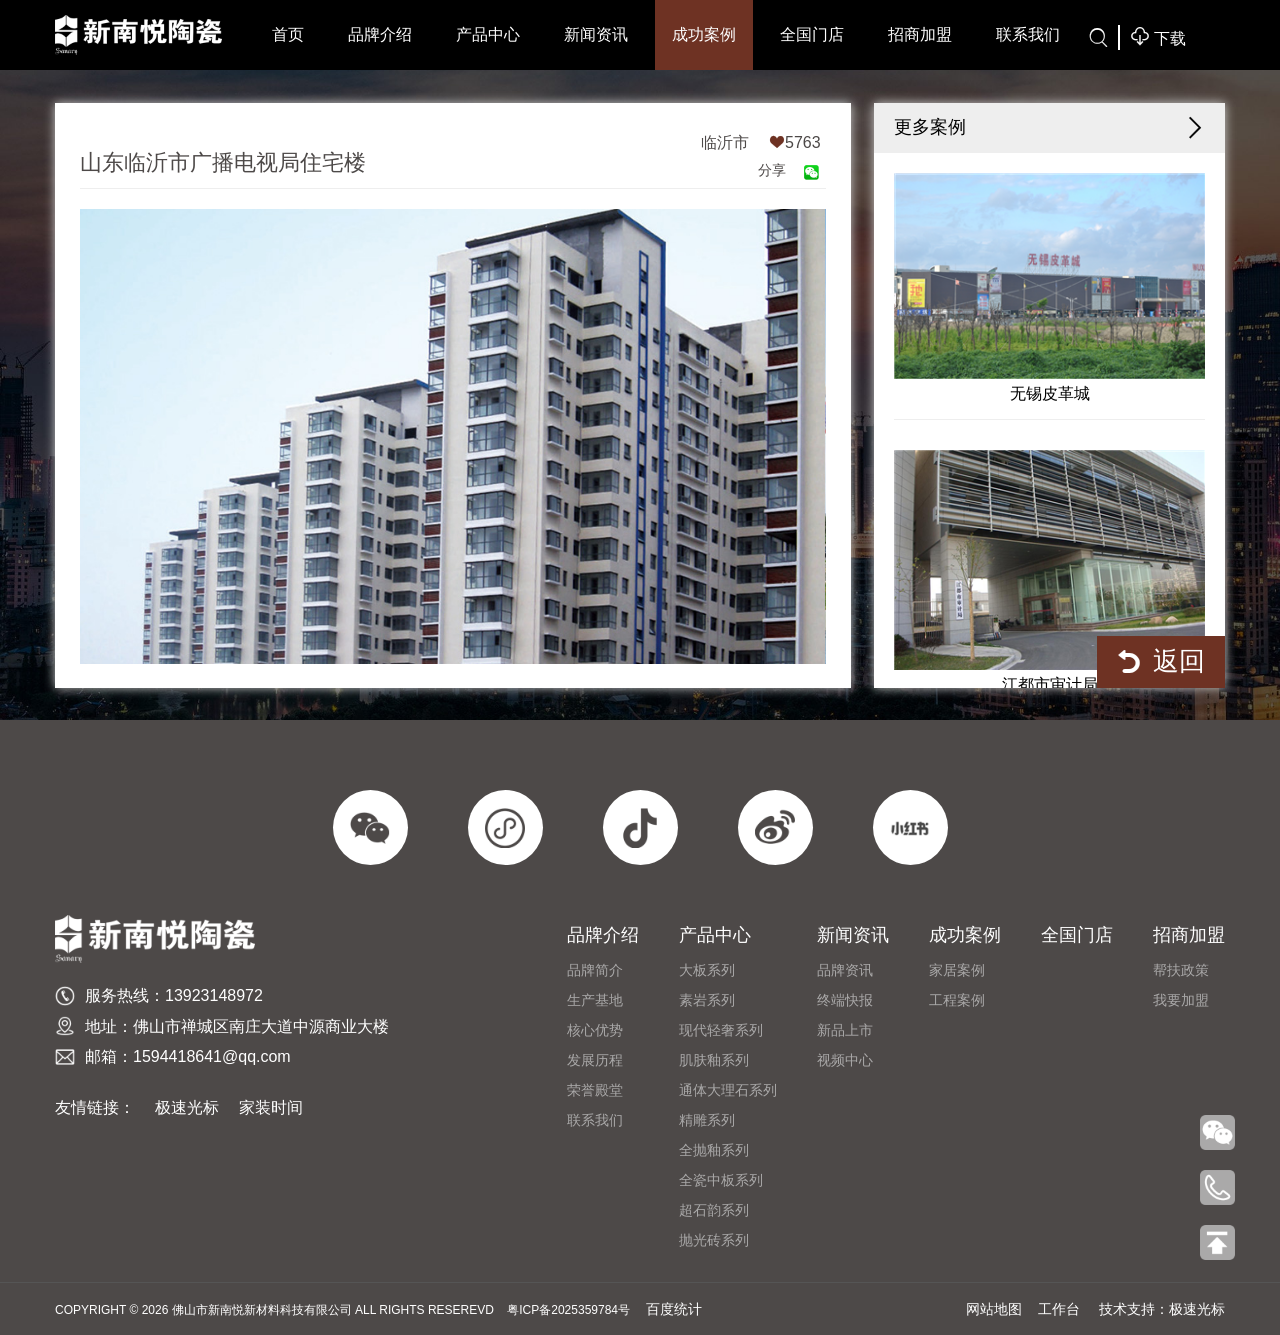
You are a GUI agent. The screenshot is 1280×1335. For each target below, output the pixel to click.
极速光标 (187, 1107)
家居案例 (957, 970)
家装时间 (271, 1107)
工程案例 (957, 1000)
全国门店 (812, 34)
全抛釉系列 (714, 1150)
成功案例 (704, 34)
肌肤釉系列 (714, 1060)
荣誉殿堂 (595, 1090)
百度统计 (674, 1309)
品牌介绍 (380, 34)
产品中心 (488, 34)
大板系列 (707, 970)
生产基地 (595, 1000)
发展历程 (595, 1060)
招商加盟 (920, 34)
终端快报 (845, 1000)
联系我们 (1028, 34)
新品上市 (845, 1030)
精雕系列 (707, 1120)
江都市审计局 (1050, 571)
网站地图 (994, 1309)
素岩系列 (707, 1000)
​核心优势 (595, 1030)
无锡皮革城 (1050, 287)
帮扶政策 (1181, 970)
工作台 (1059, 1309)
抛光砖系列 (714, 1240)
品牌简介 (595, 970)
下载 (1158, 36)
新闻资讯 (596, 34)
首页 (288, 34)
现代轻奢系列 (721, 1030)
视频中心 (845, 1060)
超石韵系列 (714, 1210)
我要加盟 (1181, 1000)
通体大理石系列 (728, 1090)
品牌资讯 (845, 970)
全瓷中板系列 (721, 1180)
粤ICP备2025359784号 (568, 1310)
